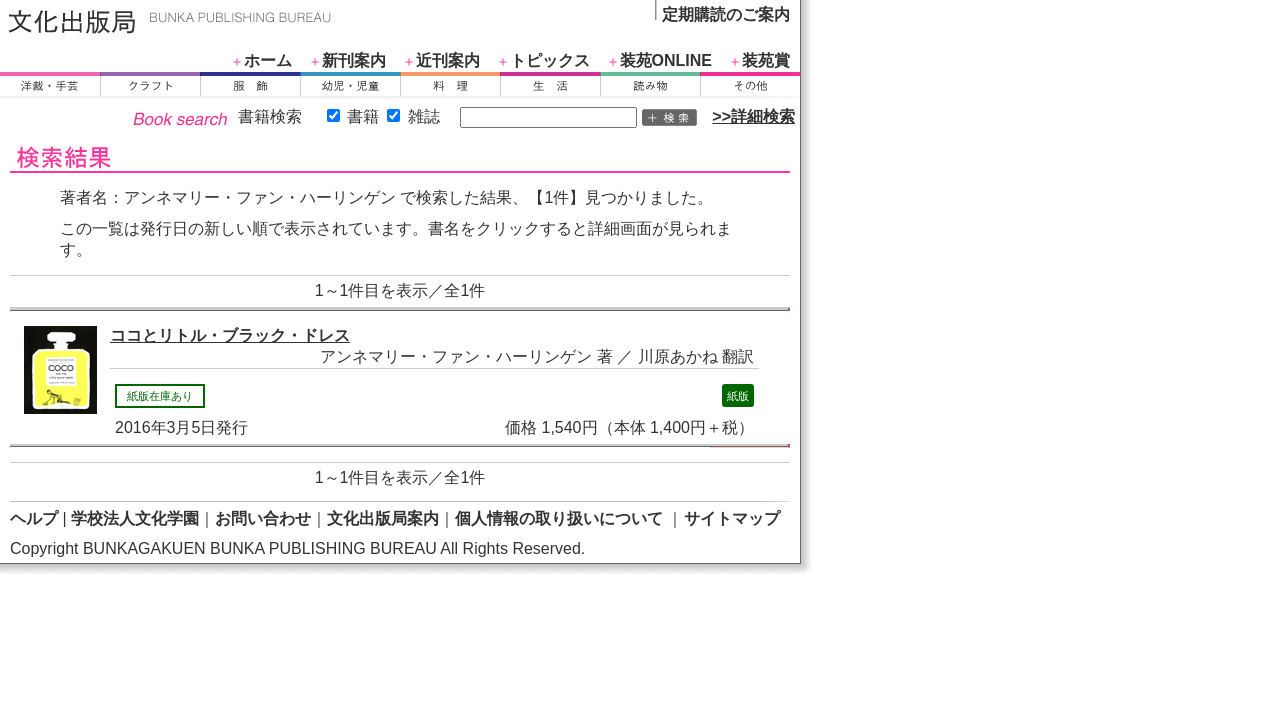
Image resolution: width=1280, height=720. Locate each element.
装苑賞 (766, 60)
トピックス (550, 60)
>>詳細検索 (753, 116)
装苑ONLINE (666, 60)
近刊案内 (448, 60)
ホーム (268, 60)
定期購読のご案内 (726, 14)
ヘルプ (34, 518)
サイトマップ (732, 518)
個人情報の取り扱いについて (559, 518)
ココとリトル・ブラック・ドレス (230, 335)
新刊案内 (354, 60)
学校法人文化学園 (135, 518)
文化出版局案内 (383, 518)
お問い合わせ (263, 518)
